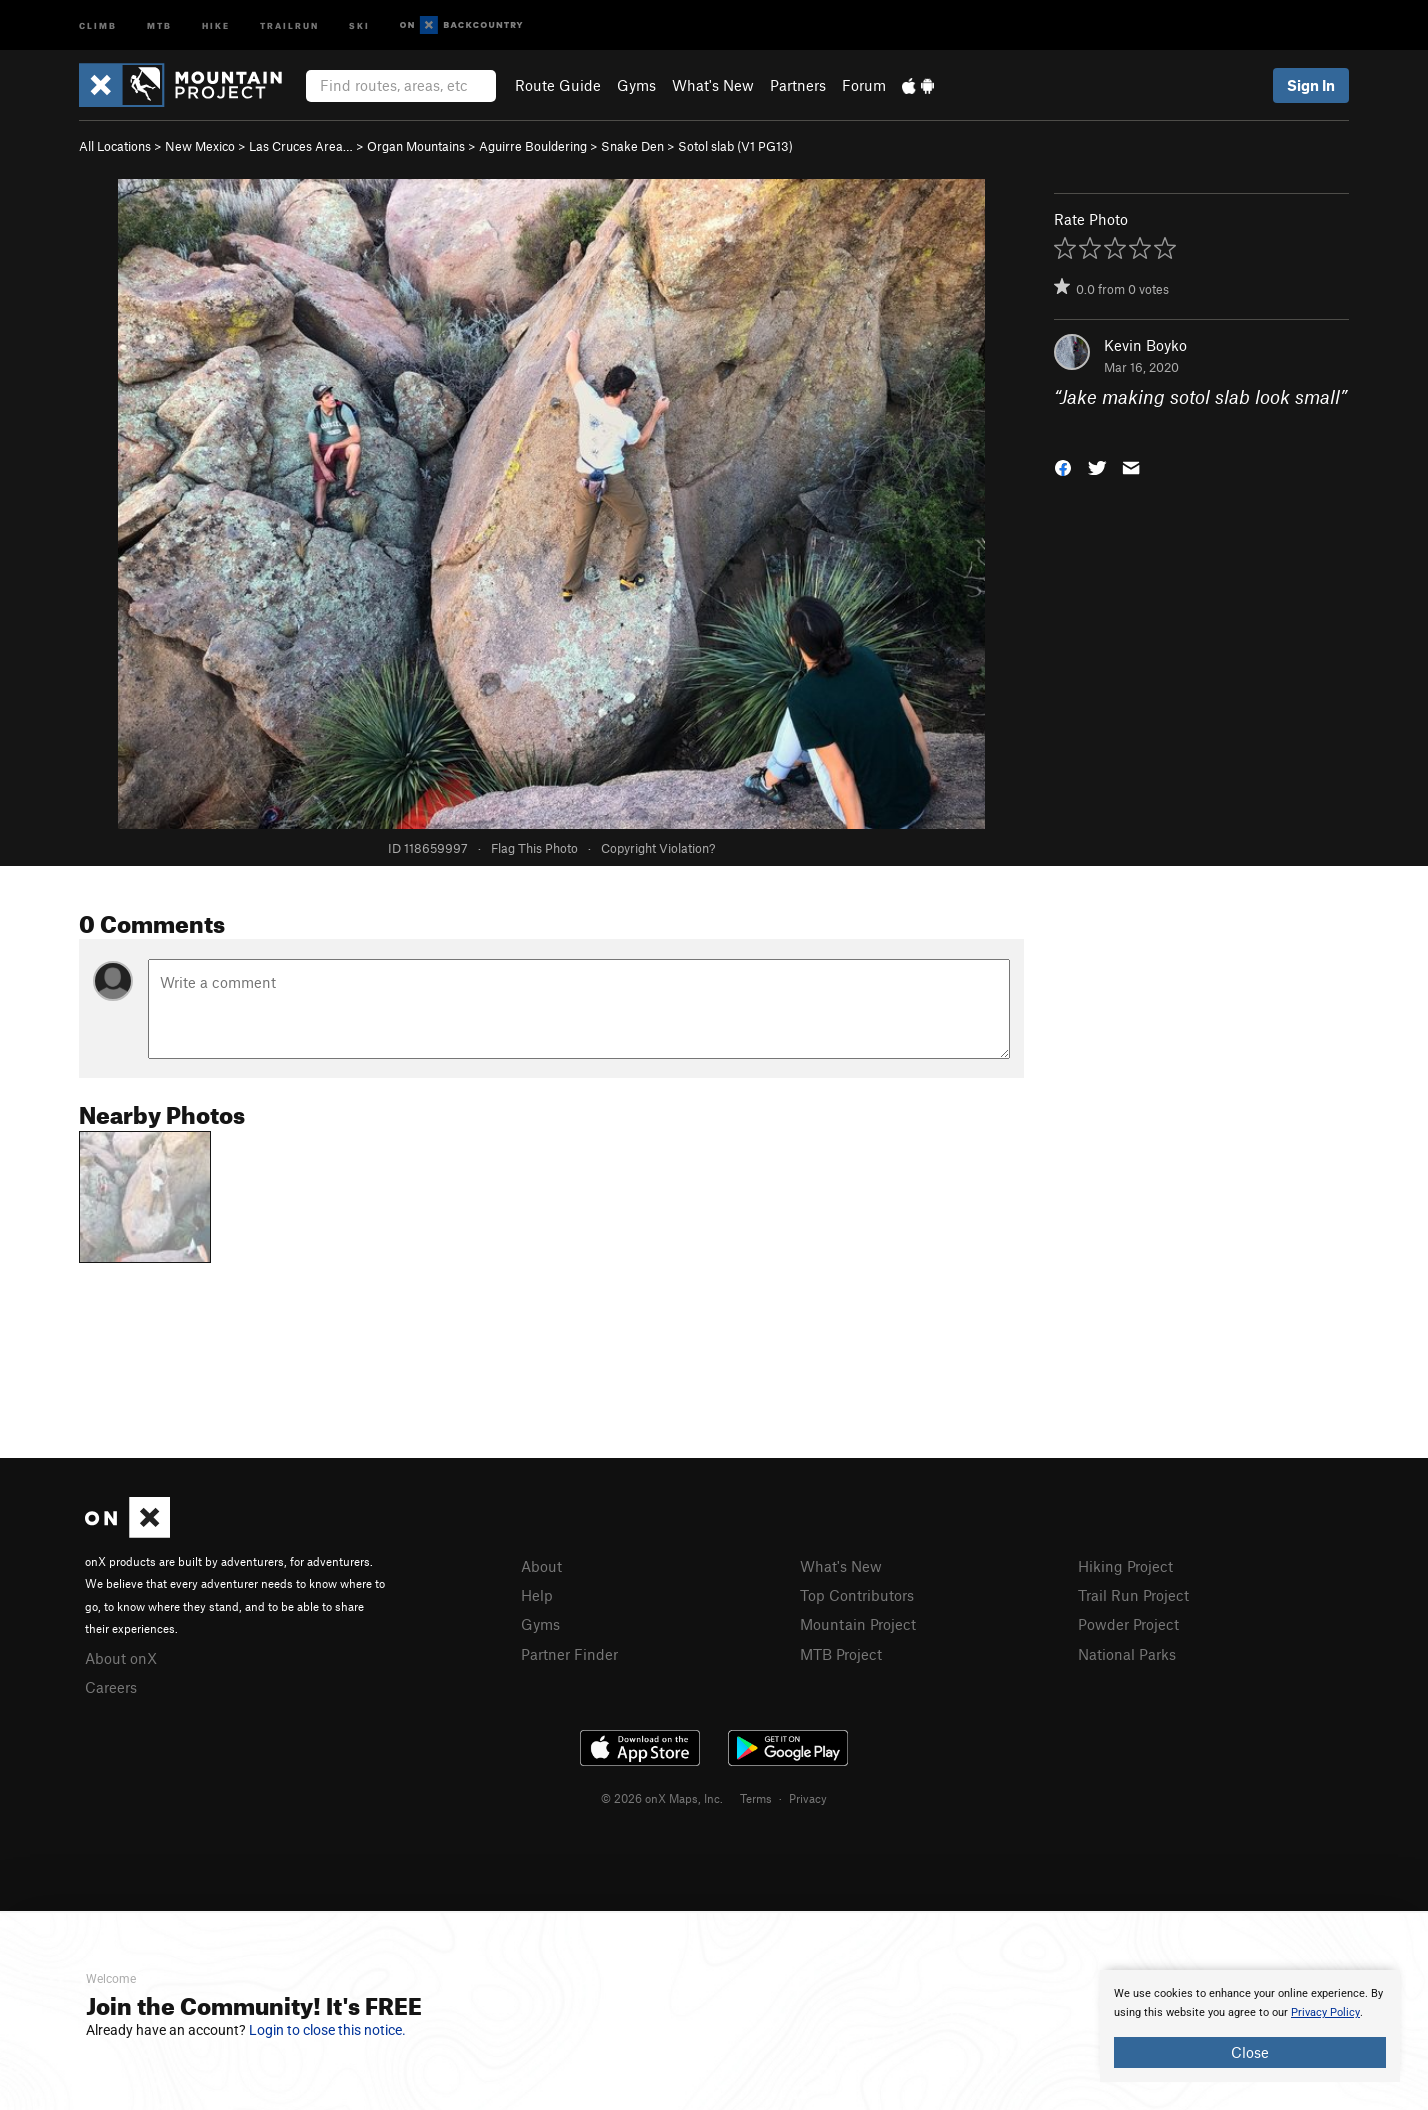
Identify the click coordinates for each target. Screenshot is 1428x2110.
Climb (98, 24)
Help (537, 1595)
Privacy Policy (1325, 2012)
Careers (111, 1687)
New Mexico (200, 146)
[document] (1250, 2026)
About (541, 1566)
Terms (756, 1798)
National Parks (1127, 1654)
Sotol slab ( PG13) (735, 146)
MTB (159, 24)
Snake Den (632, 146)
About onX (121, 1658)
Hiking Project (1125, 1566)
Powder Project (1128, 1624)
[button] (1063, 465)
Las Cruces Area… (301, 146)
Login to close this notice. (327, 2030)
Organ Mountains (416, 146)
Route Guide (558, 85)
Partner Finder (569, 1654)
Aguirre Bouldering (533, 146)
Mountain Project (858, 1624)
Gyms (636, 85)
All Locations (115, 146)
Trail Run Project (1133, 1595)
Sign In (1311, 85)
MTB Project (841, 1654)
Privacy (808, 1798)
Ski (359, 24)
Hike (216, 24)
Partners (798, 85)
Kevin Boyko (1145, 345)
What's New (713, 85)
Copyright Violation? (658, 848)
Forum (864, 85)
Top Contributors (857, 1595)
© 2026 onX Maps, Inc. (662, 1798)
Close (1250, 2052)
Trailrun (289, 24)
